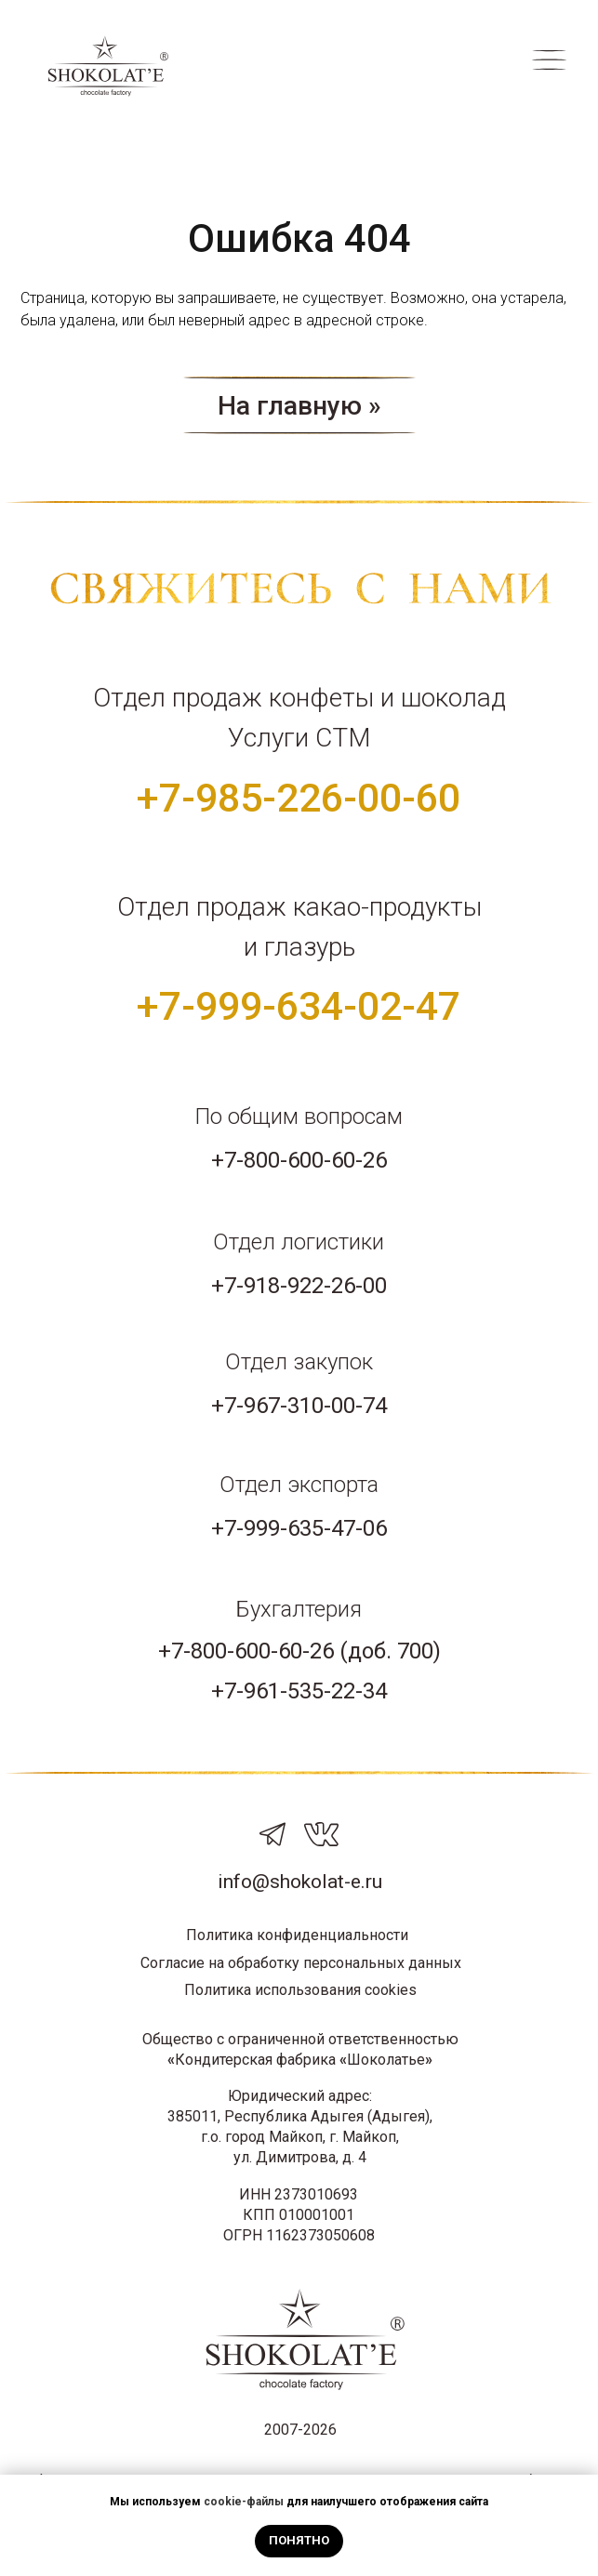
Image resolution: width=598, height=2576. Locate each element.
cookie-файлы (244, 2501)
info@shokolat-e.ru (300, 1881)
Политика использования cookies (300, 1990)
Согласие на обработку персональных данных (300, 1963)
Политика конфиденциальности (297, 1935)
